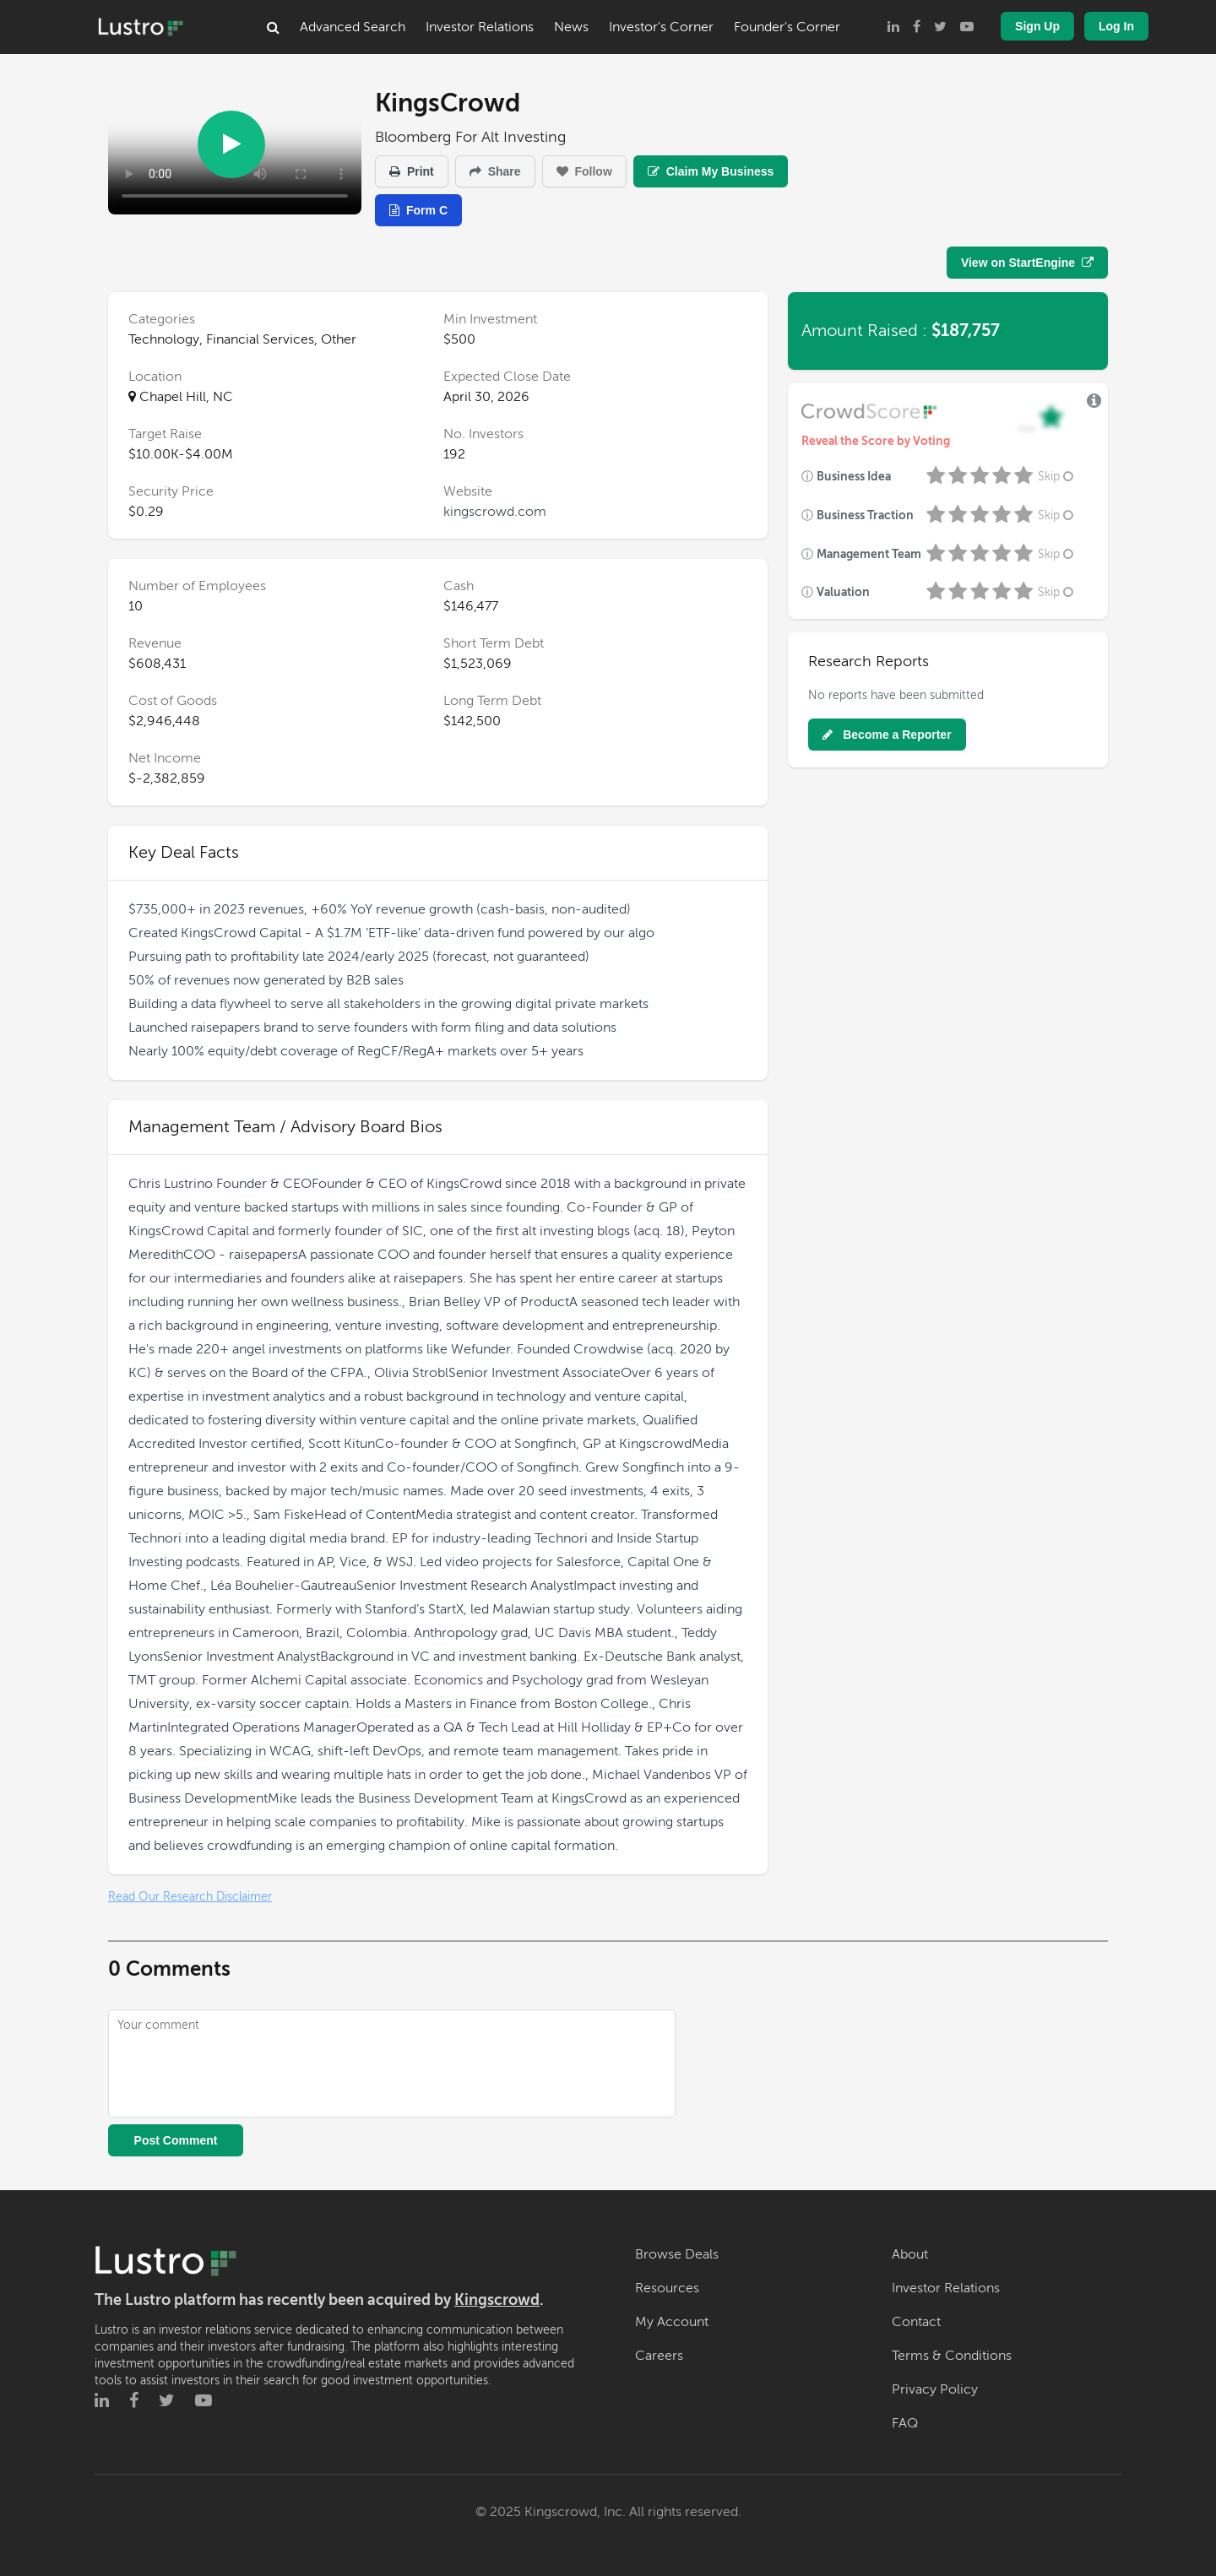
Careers (659, 2355)
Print (411, 171)
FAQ (905, 2423)
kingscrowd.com (494, 511)
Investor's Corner (661, 27)
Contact (916, 2321)
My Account (671, 2321)
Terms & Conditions (952, 2355)
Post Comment (176, 2140)
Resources (667, 2288)
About (910, 2254)
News (571, 27)
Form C (418, 210)
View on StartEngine (1027, 262)
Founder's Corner (787, 27)
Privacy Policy (935, 2389)
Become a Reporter (886, 734)
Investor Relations (480, 27)
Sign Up (1037, 26)
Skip (1057, 476)
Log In (1116, 26)
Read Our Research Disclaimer (190, 1896)
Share (495, 171)
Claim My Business (711, 171)
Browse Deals (677, 2254)
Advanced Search (352, 27)
